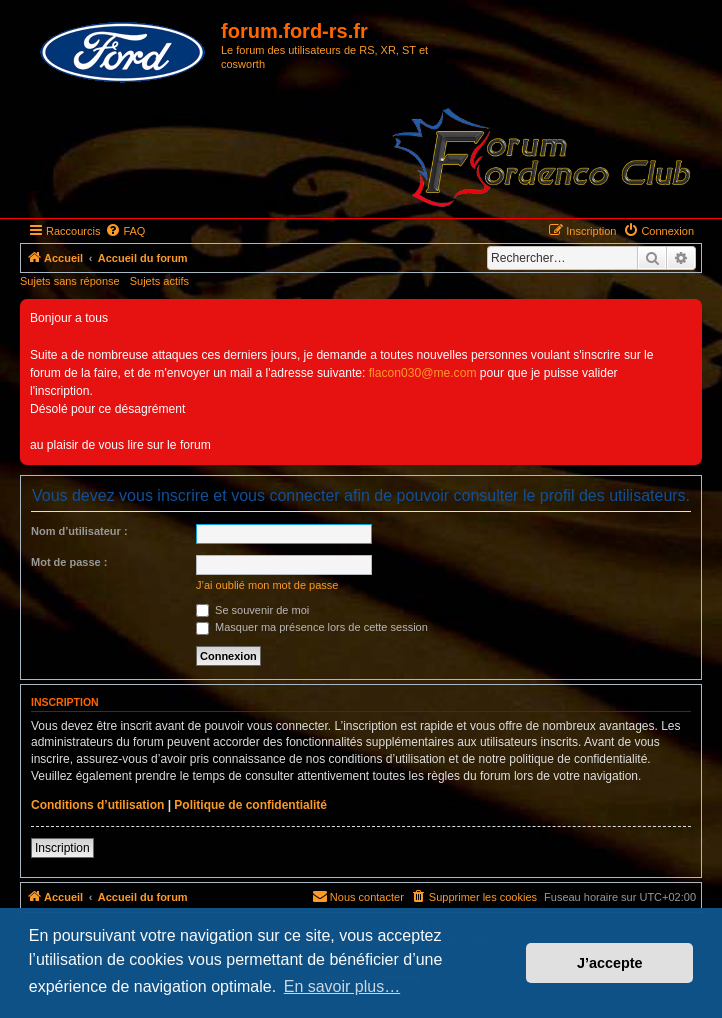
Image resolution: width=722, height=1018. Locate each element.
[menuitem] (125, 231)
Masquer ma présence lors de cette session (312, 627)
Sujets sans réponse (70, 281)
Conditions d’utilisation (97, 805)
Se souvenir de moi (252, 610)
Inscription (62, 848)
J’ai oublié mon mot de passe (267, 585)
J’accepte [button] (610, 963)
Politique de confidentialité (250, 805)
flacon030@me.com (423, 373)
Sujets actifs (159, 281)
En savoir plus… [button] (342, 986)
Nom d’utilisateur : (79, 531)
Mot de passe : (69, 562)
